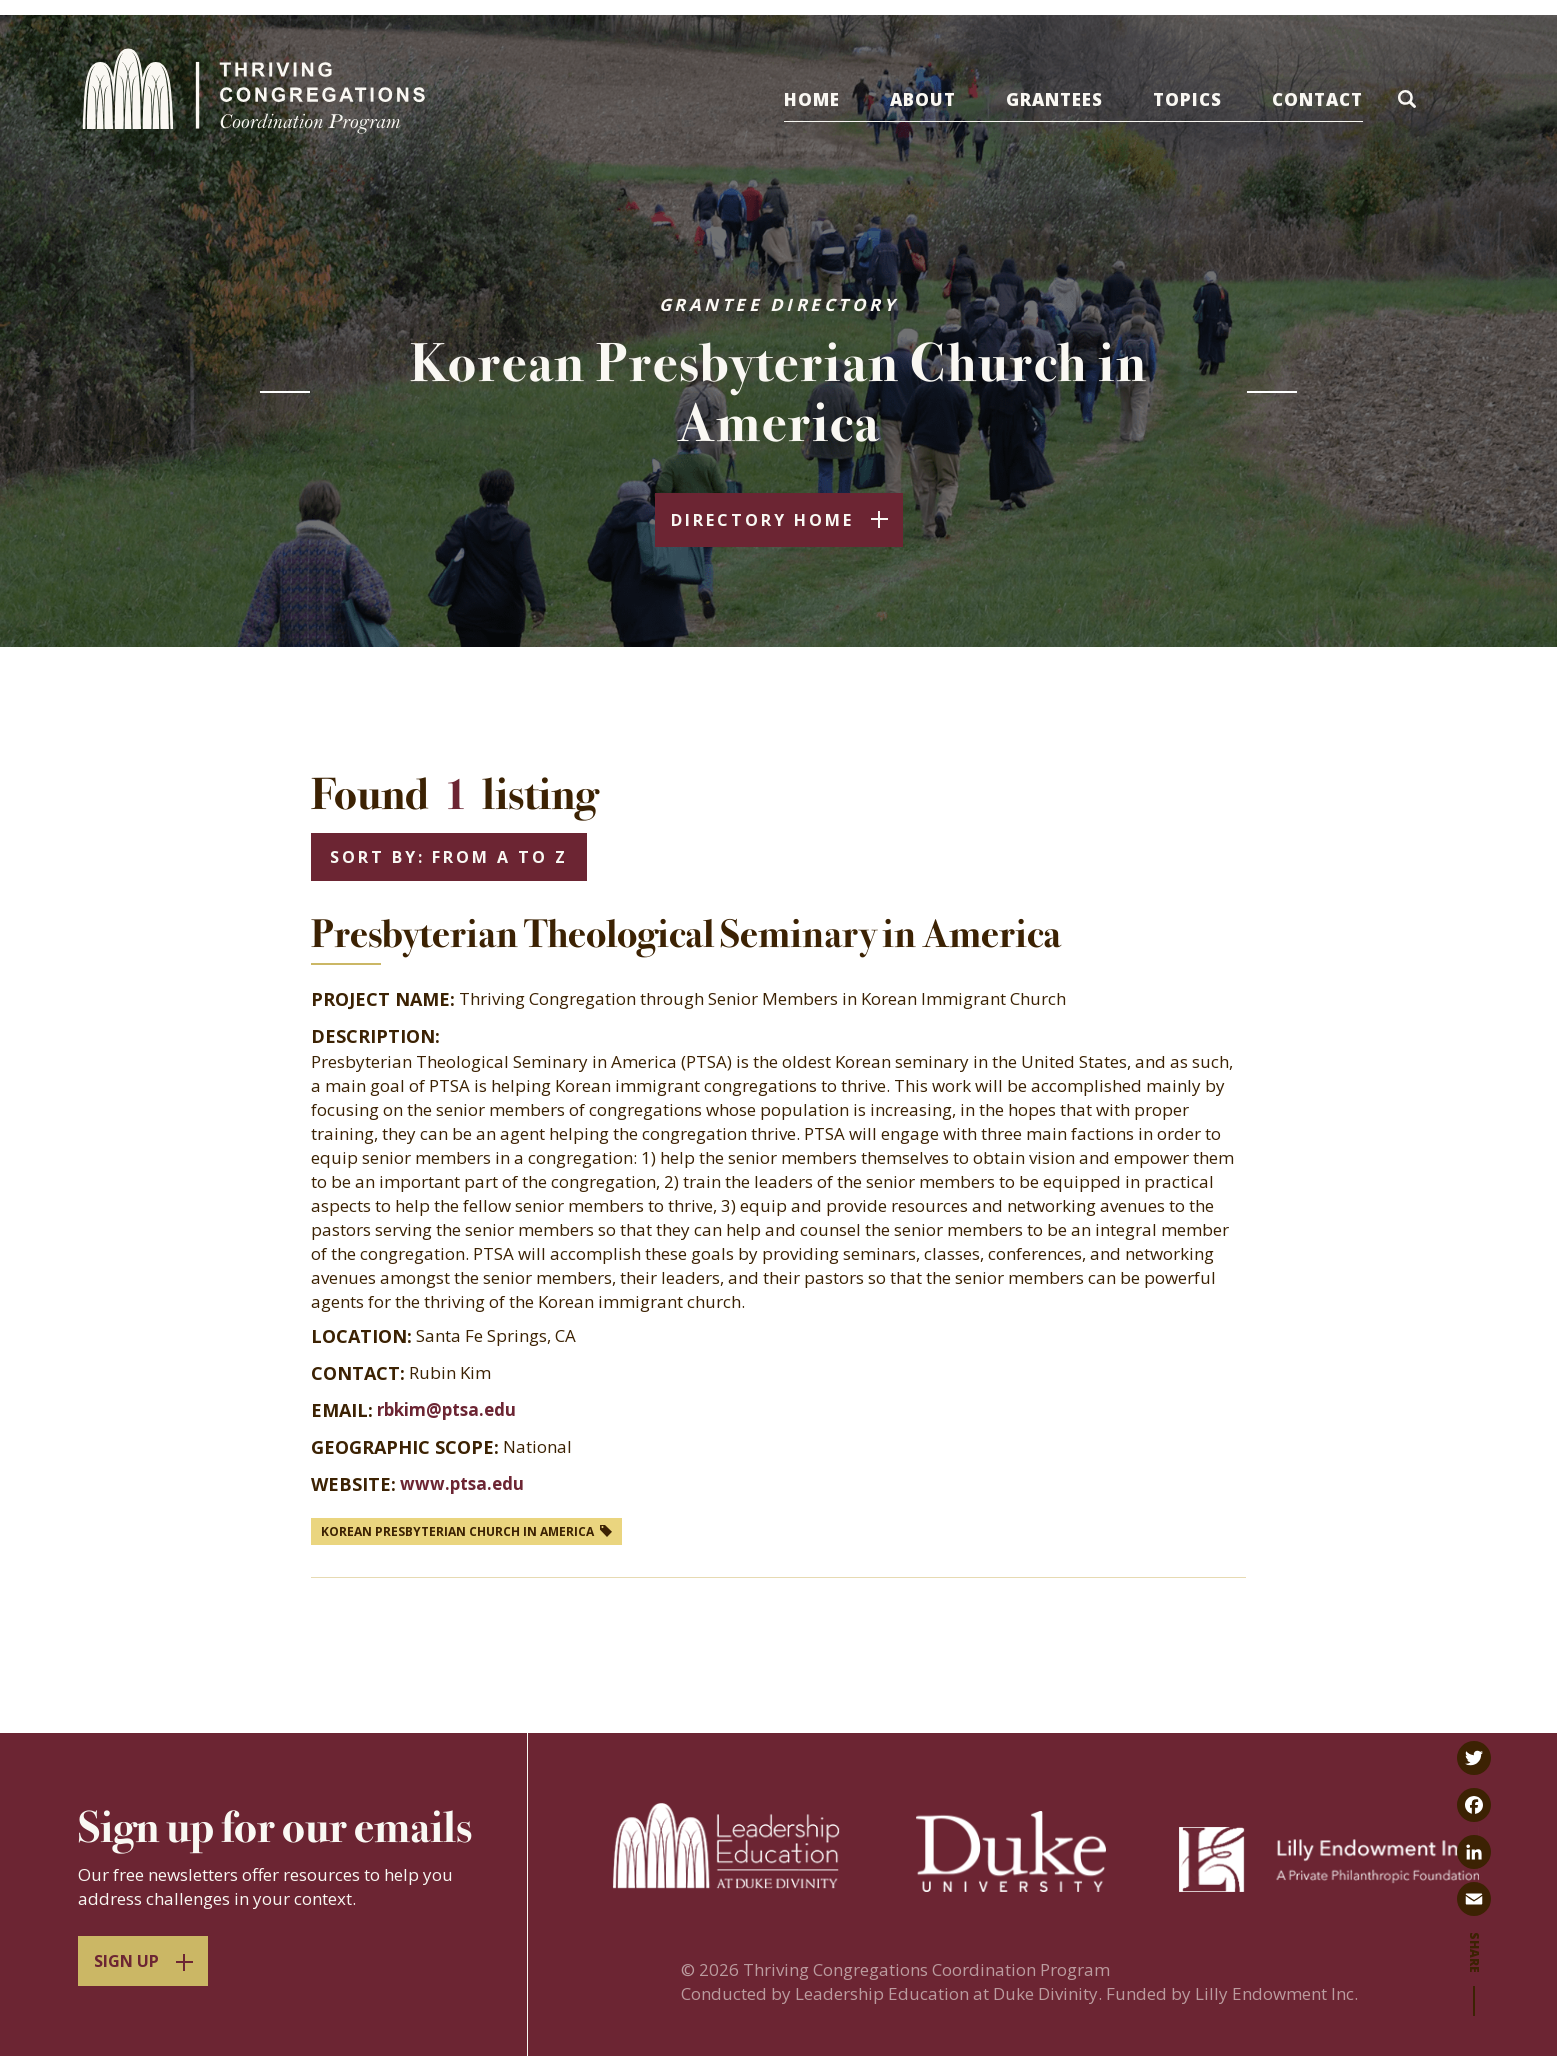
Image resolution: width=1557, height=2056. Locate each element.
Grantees (1054, 99)
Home (812, 99)
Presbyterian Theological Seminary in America (686, 934)
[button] (1410, 102)
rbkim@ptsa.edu (446, 1409)
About (923, 99)
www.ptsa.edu (462, 1483)
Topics (1187, 99)
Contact (1317, 99)
